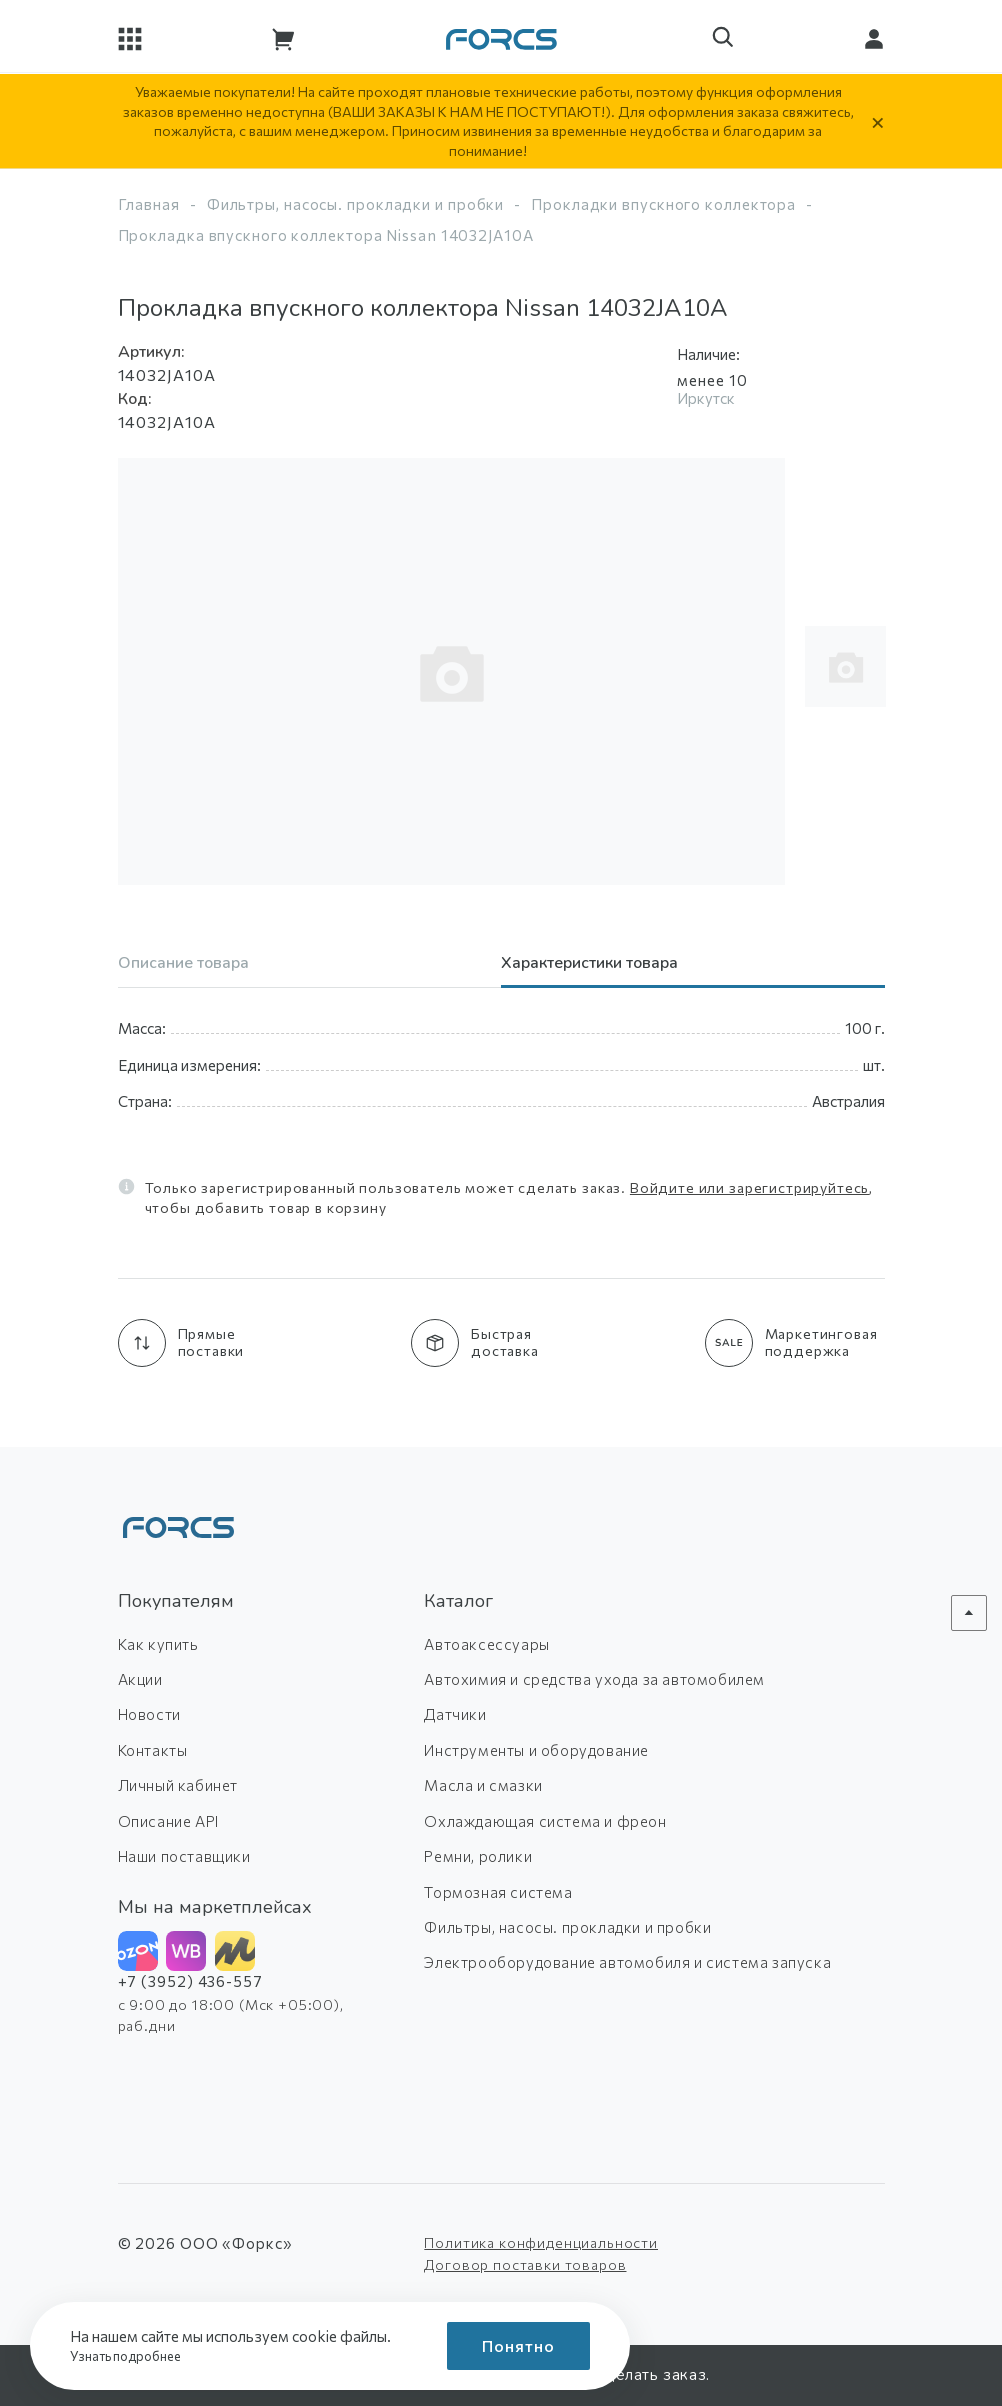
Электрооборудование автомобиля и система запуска (627, 1962)
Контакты (153, 1750)
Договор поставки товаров (525, 2264)
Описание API (168, 1821)
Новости (149, 1714)
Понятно (518, 2345)
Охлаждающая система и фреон (545, 1821)
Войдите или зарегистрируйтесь (749, 1187)
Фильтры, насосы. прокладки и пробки (356, 204)
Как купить (158, 1644)
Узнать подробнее (131, 2356)
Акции (140, 1679)
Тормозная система (498, 1892)
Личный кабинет (178, 1785)
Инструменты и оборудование (536, 1750)
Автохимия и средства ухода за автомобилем (594, 1679)
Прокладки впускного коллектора (663, 204)
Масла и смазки (483, 1785)
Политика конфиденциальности (541, 2242)
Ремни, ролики (478, 1856)
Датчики (455, 1714)
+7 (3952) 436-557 (190, 1981)
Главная (149, 204)
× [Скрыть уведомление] (878, 121)
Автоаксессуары (486, 1644)
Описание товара (183, 964)
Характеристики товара (589, 964)
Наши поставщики (184, 1856)
